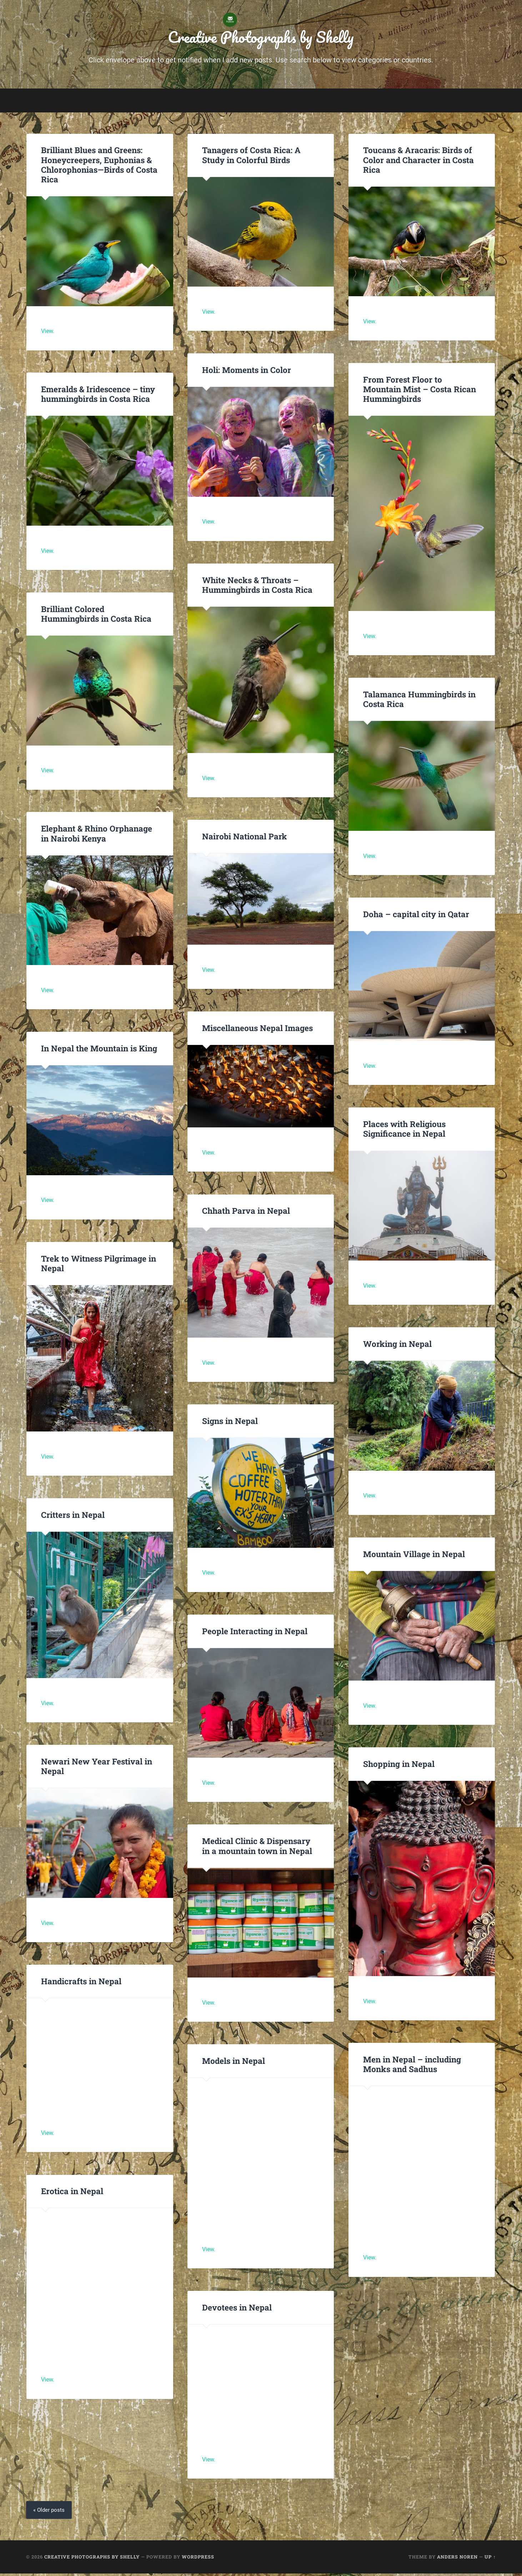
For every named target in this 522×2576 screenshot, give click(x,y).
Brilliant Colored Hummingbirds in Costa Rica (96, 616)
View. (48, 333)
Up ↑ (490, 2559)
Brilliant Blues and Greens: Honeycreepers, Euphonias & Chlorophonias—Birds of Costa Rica (99, 167)
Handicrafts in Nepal (81, 1983)
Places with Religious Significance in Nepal (404, 1131)
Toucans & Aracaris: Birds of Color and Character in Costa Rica (418, 162)
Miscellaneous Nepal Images (257, 1030)
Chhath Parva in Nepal (247, 1213)
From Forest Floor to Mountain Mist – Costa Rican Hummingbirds (419, 391)
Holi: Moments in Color (246, 372)
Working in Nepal (397, 1345)
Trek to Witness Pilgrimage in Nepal (98, 1265)
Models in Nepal (233, 2062)
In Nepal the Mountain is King (99, 1050)
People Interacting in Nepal (254, 1633)
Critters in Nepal (73, 1516)
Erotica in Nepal (72, 2193)
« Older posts (49, 2512)
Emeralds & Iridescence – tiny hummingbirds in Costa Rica (98, 396)
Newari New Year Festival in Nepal (96, 1768)
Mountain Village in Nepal (414, 1556)
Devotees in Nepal (237, 2309)
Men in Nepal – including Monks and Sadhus (412, 2066)
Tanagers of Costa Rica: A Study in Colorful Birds (251, 157)
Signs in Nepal (230, 1423)
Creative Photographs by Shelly (261, 37)
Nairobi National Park (244, 838)
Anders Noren (457, 2559)
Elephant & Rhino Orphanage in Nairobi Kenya (96, 835)
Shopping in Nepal (399, 1766)
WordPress (198, 2559)
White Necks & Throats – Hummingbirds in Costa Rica (257, 587)
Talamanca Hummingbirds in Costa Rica (419, 701)
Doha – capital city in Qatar (416, 916)
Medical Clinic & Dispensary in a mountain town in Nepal (257, 1848)
